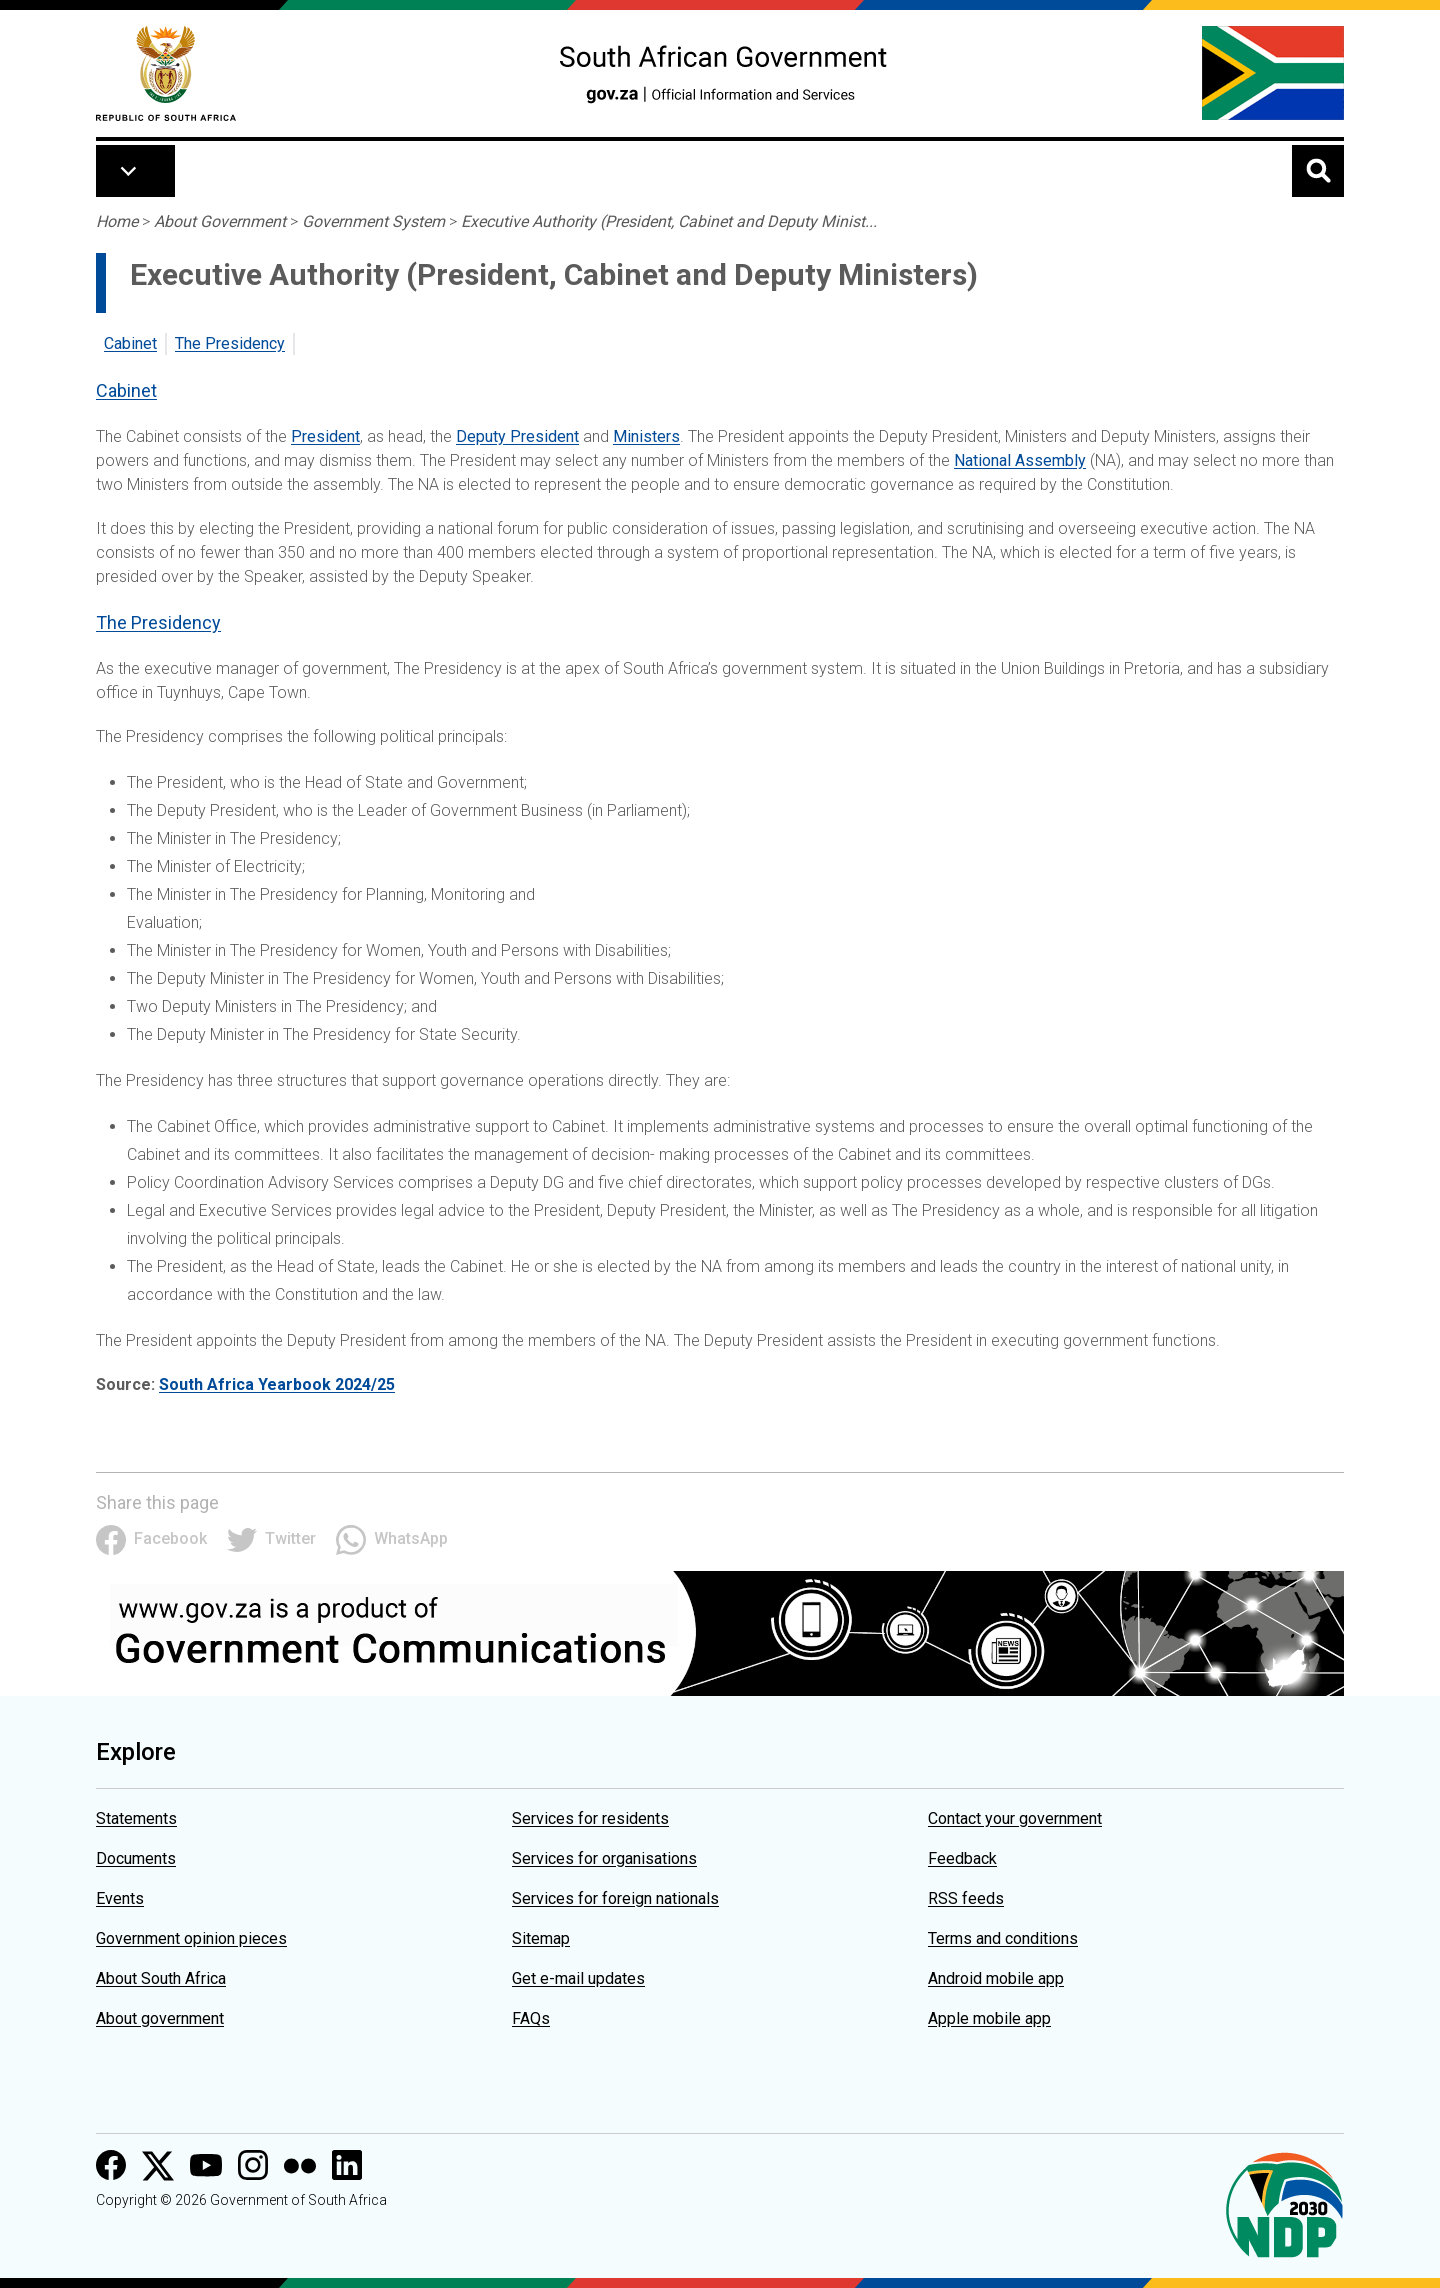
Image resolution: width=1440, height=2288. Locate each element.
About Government (220, 221)
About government (160, 2018)
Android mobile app (996, 1978)
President (325, 436)
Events (120, 1898)
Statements (136, 1818)
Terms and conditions (1003, 1938)
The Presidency (230, 343)
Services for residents (590, 1818)
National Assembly (1020, 460)
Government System (373, 221)
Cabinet (130, 343)
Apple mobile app (989, 2018)
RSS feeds (966, 1898)
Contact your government (1015, 1818)
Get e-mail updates (578, 1978)
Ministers (646, 436)
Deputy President (517, 436)
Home (117, 221)
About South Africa (161, 1978)
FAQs (531, 2018)
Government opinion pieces (191, 1938)
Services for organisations (604, 1858)
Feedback (962, 1858)
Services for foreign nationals (615, 1898)
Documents (136, 1858)
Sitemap (541, 1938)
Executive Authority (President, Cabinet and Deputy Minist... (669, 221)
